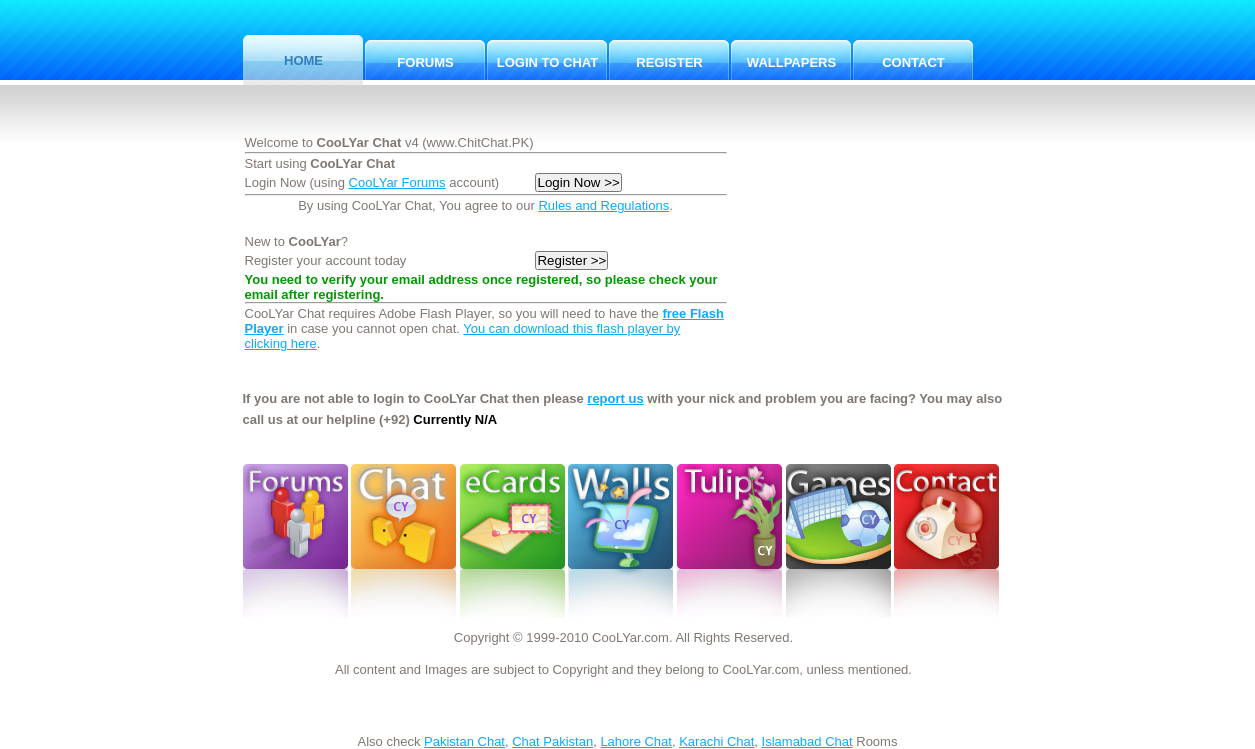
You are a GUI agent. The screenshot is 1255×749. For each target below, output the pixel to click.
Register (669, 62)
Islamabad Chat (807, 741)
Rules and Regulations (603, 205)
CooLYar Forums (397, 182)
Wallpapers (791, 62)
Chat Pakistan (552, 741)
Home (303, 60)
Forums (425, 62)
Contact (913, 62)
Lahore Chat (636, 741)
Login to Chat (547, 62)
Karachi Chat (716, 741)
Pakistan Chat (464, 741)
